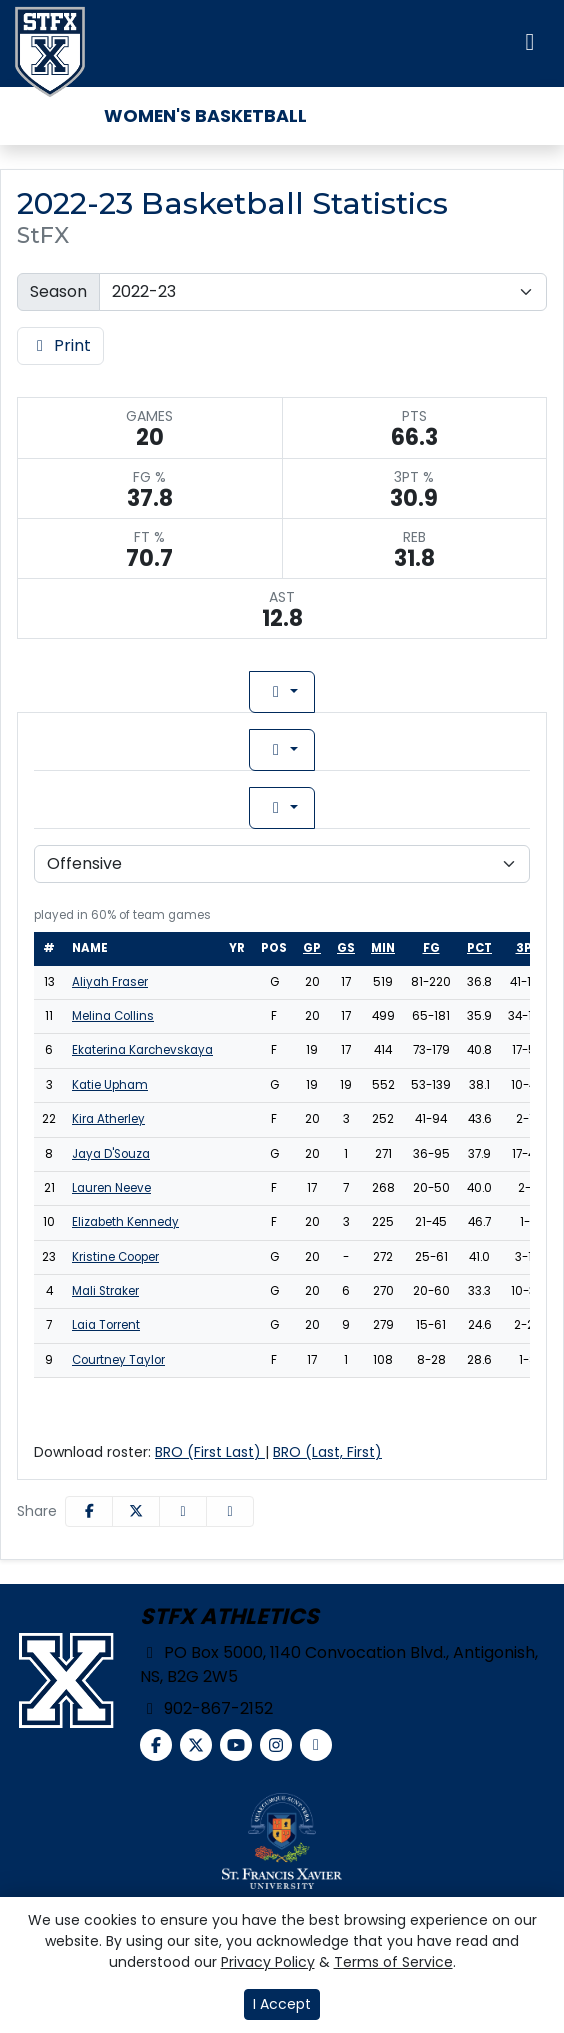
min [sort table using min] (383, 948)
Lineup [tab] (251, 691)
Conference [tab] (401, 749)
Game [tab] (150, 807)
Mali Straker (105, 1291)
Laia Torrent (106, 1325)
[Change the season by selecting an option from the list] (323, 292)
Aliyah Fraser (110, 982)
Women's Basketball (205, 116)
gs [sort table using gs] (346, 948)
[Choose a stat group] (282, 864)
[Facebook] (156, 1745)
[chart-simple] (316, 1745)
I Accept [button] (282, 2004)
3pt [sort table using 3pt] (528, 948)
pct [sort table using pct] (479, 948)
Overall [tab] (146, 749)
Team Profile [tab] (97, 691)
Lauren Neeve (111, 1188)
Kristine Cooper (115, 1257)
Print (60, 345)
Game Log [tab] (395, 691)
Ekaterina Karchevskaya (142, 1050)
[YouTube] (236, 1745)
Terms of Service (393, 1962)
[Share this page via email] (183, 1511)
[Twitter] (196, 1745)
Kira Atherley (108, 1119)
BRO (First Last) (210, 1452)
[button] (230, 1511)
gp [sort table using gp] (312, 948)
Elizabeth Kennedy (125, 1222)
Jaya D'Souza (111, 1154)
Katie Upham (110, 1085)
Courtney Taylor (118, 1360)
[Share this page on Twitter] (136, 1511)
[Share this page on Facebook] (89, 1511)
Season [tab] (406, 807)
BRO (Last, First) (327, 1452)
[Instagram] (276, 1745)
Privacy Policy (268, 1962)
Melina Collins (113, 1016)
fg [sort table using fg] (431, 948)
